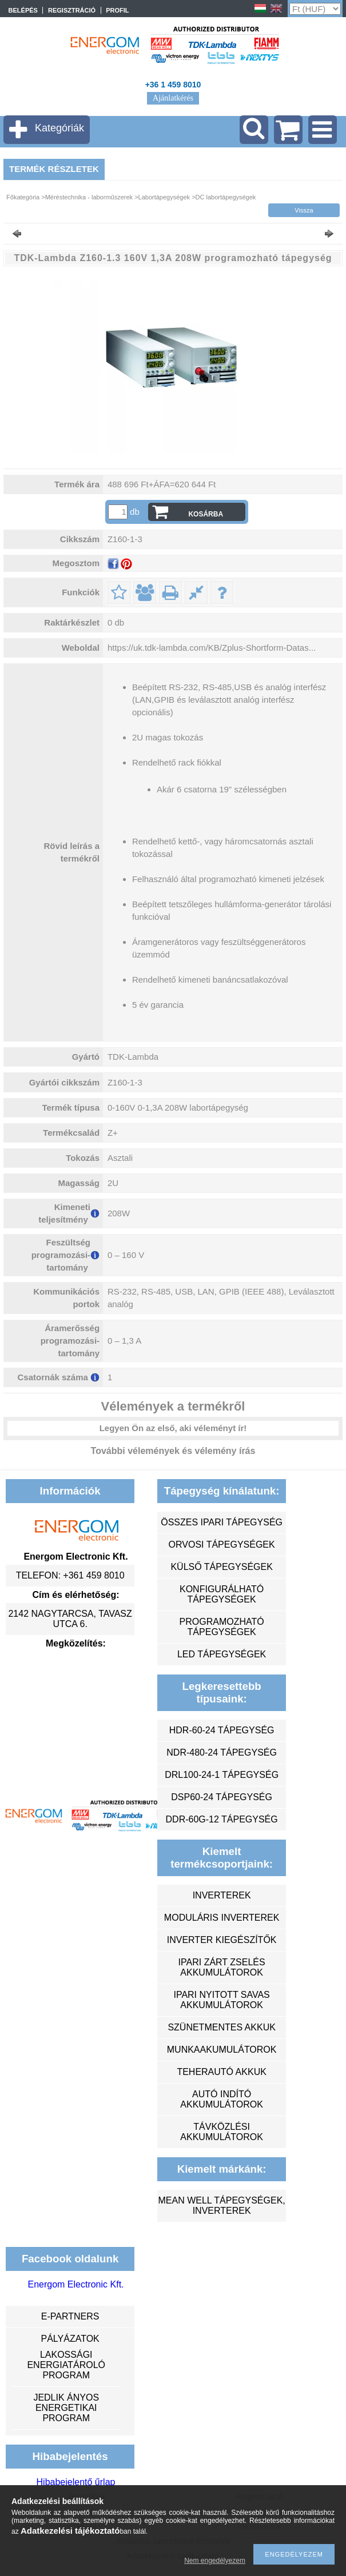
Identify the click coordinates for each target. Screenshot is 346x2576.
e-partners (70, 2316)
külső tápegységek (221, 1567)
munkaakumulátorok (222, 2049)
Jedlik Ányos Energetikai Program (66, 2408)
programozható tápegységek (222, 1627)
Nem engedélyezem (214, 2561)
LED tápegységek (221, 1654)
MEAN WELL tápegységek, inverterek (221, 2206)
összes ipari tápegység (222, 1522)
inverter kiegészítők (222, 1940)
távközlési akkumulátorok (221, 2132)
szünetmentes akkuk (221, 2027)
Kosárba (205, 514)
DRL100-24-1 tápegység (222, 1775)
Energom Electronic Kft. (75, 2284)
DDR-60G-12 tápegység (222, 1819)
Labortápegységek (164, 197)
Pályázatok (70, 2338)
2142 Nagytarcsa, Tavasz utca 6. (70, 1619)
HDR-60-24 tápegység (222, 1730)
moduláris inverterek (222, 1917)
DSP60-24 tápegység (221, 1797)
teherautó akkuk (221, 2072)
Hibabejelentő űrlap (76, 2482)
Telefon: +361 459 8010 (70, 1575)
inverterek (222, 1895)
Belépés (23, 10)
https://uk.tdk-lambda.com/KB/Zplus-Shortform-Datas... (212, 647)
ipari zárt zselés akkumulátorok (221, 1967)
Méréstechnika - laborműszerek (89, 197)
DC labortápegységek (226, 197)
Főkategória (22, 197)
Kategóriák (59, 128)
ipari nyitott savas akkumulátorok (221, 2000)
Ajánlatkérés (173, 98)
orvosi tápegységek (222, 1544)
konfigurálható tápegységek (222, 1594)
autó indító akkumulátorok (221, 2099)
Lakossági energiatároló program (66, 2365)
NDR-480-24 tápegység (221, 1752)
